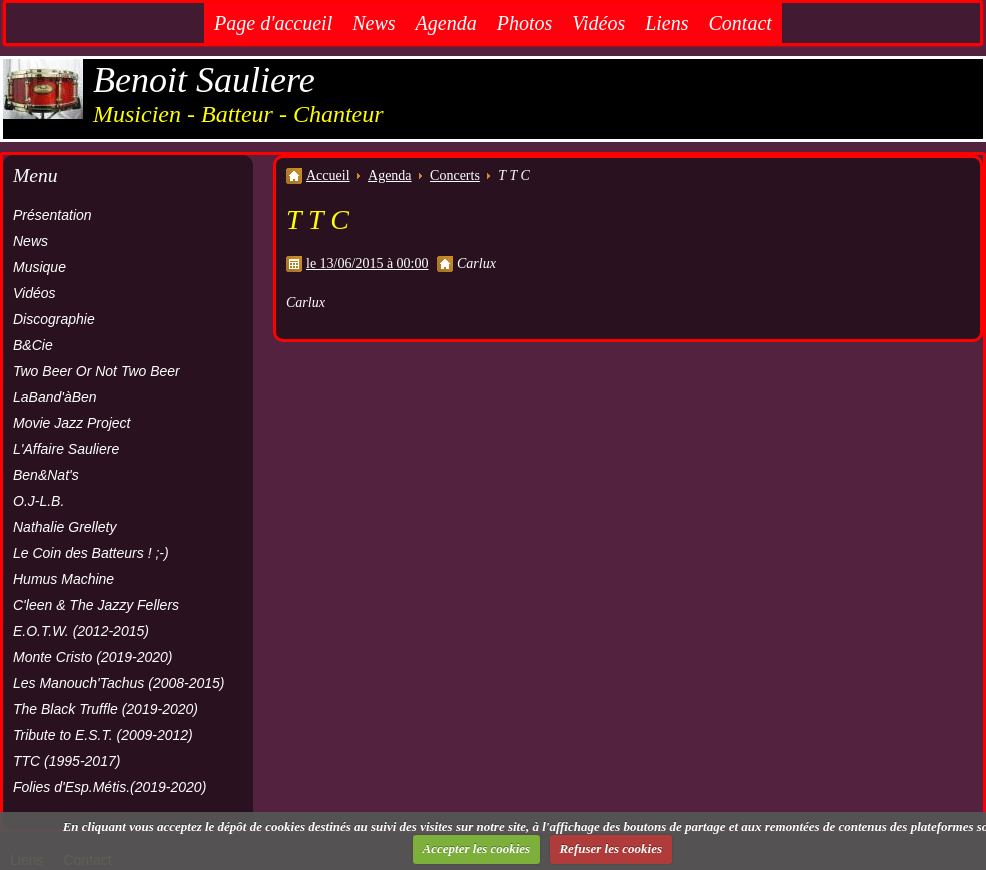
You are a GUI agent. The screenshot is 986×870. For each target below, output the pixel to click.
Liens (666, 23)
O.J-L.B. (38, 501)
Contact (740, 23)
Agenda (446, 23)
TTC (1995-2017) (66, 761)
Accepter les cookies (477, 848)
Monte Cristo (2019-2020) (93, 657)
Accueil (328, 175)
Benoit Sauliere (204, 80)
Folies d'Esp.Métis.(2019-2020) (109, 787)
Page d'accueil (273, 23)
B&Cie (33, 345)
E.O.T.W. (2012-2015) (81, 631)
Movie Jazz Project (71, 423)
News (373, 23)
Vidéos (598, 23)
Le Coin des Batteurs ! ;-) (91, 553)
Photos (525, 23)
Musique (39, 267)
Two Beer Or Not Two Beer (96, 371)
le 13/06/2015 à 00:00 (367, 263)
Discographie (54, 319)
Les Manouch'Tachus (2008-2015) (119, 683)
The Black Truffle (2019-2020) (105, 709)
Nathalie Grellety (65, 527)
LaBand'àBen (55, 397)
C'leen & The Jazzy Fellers (96, 605)
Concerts (455, 175)
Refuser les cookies (610, 848)
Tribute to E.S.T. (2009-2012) (103, 735)
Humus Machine (63, 579)
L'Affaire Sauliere (66, 449)
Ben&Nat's (46, 475)
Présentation (52, 215)
